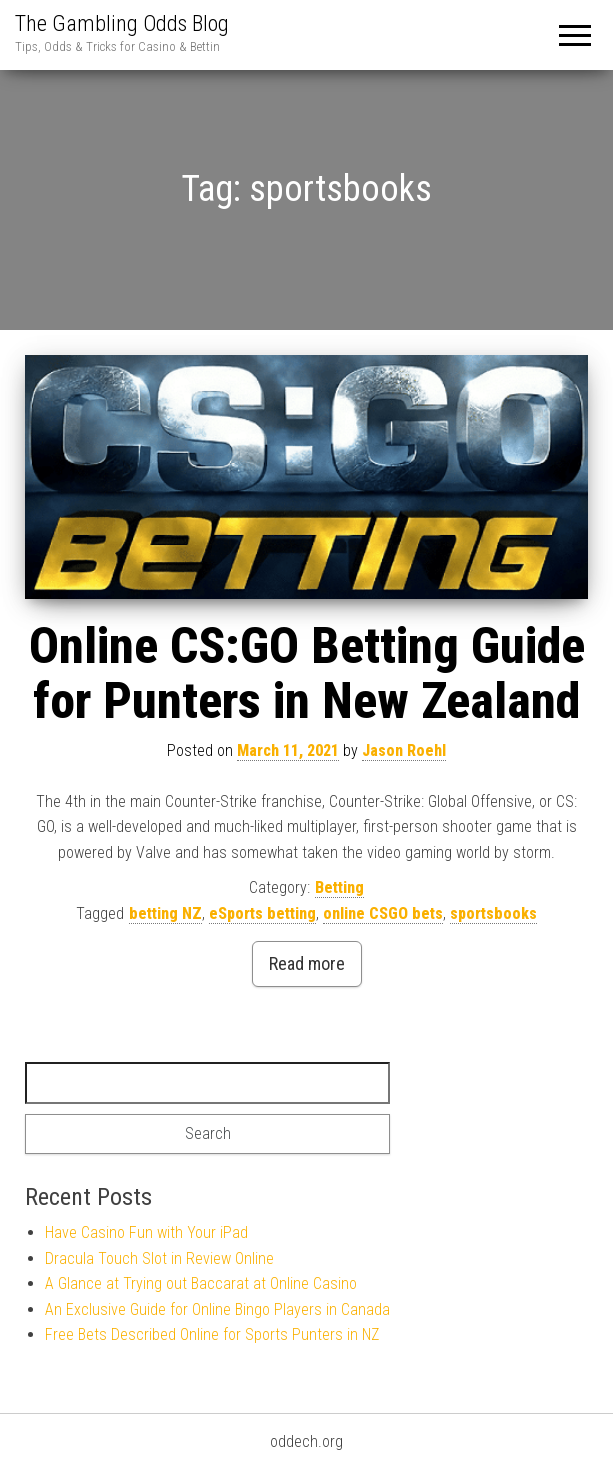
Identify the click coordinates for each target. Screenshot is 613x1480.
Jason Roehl (404, 750)
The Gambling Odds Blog (122, 23)
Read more (307, 963)
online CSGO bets (383, 913)
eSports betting (262, 913)
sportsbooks (493, 913)
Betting (339, 887)
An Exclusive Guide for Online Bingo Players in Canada (217, 1309)
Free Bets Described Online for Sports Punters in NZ (212, 1334)
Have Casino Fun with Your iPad (146, 1232)
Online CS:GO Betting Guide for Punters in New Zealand (307, 673)
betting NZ (165, 913)
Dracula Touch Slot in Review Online (159, 1258)
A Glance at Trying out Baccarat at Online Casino (201, 1283)
